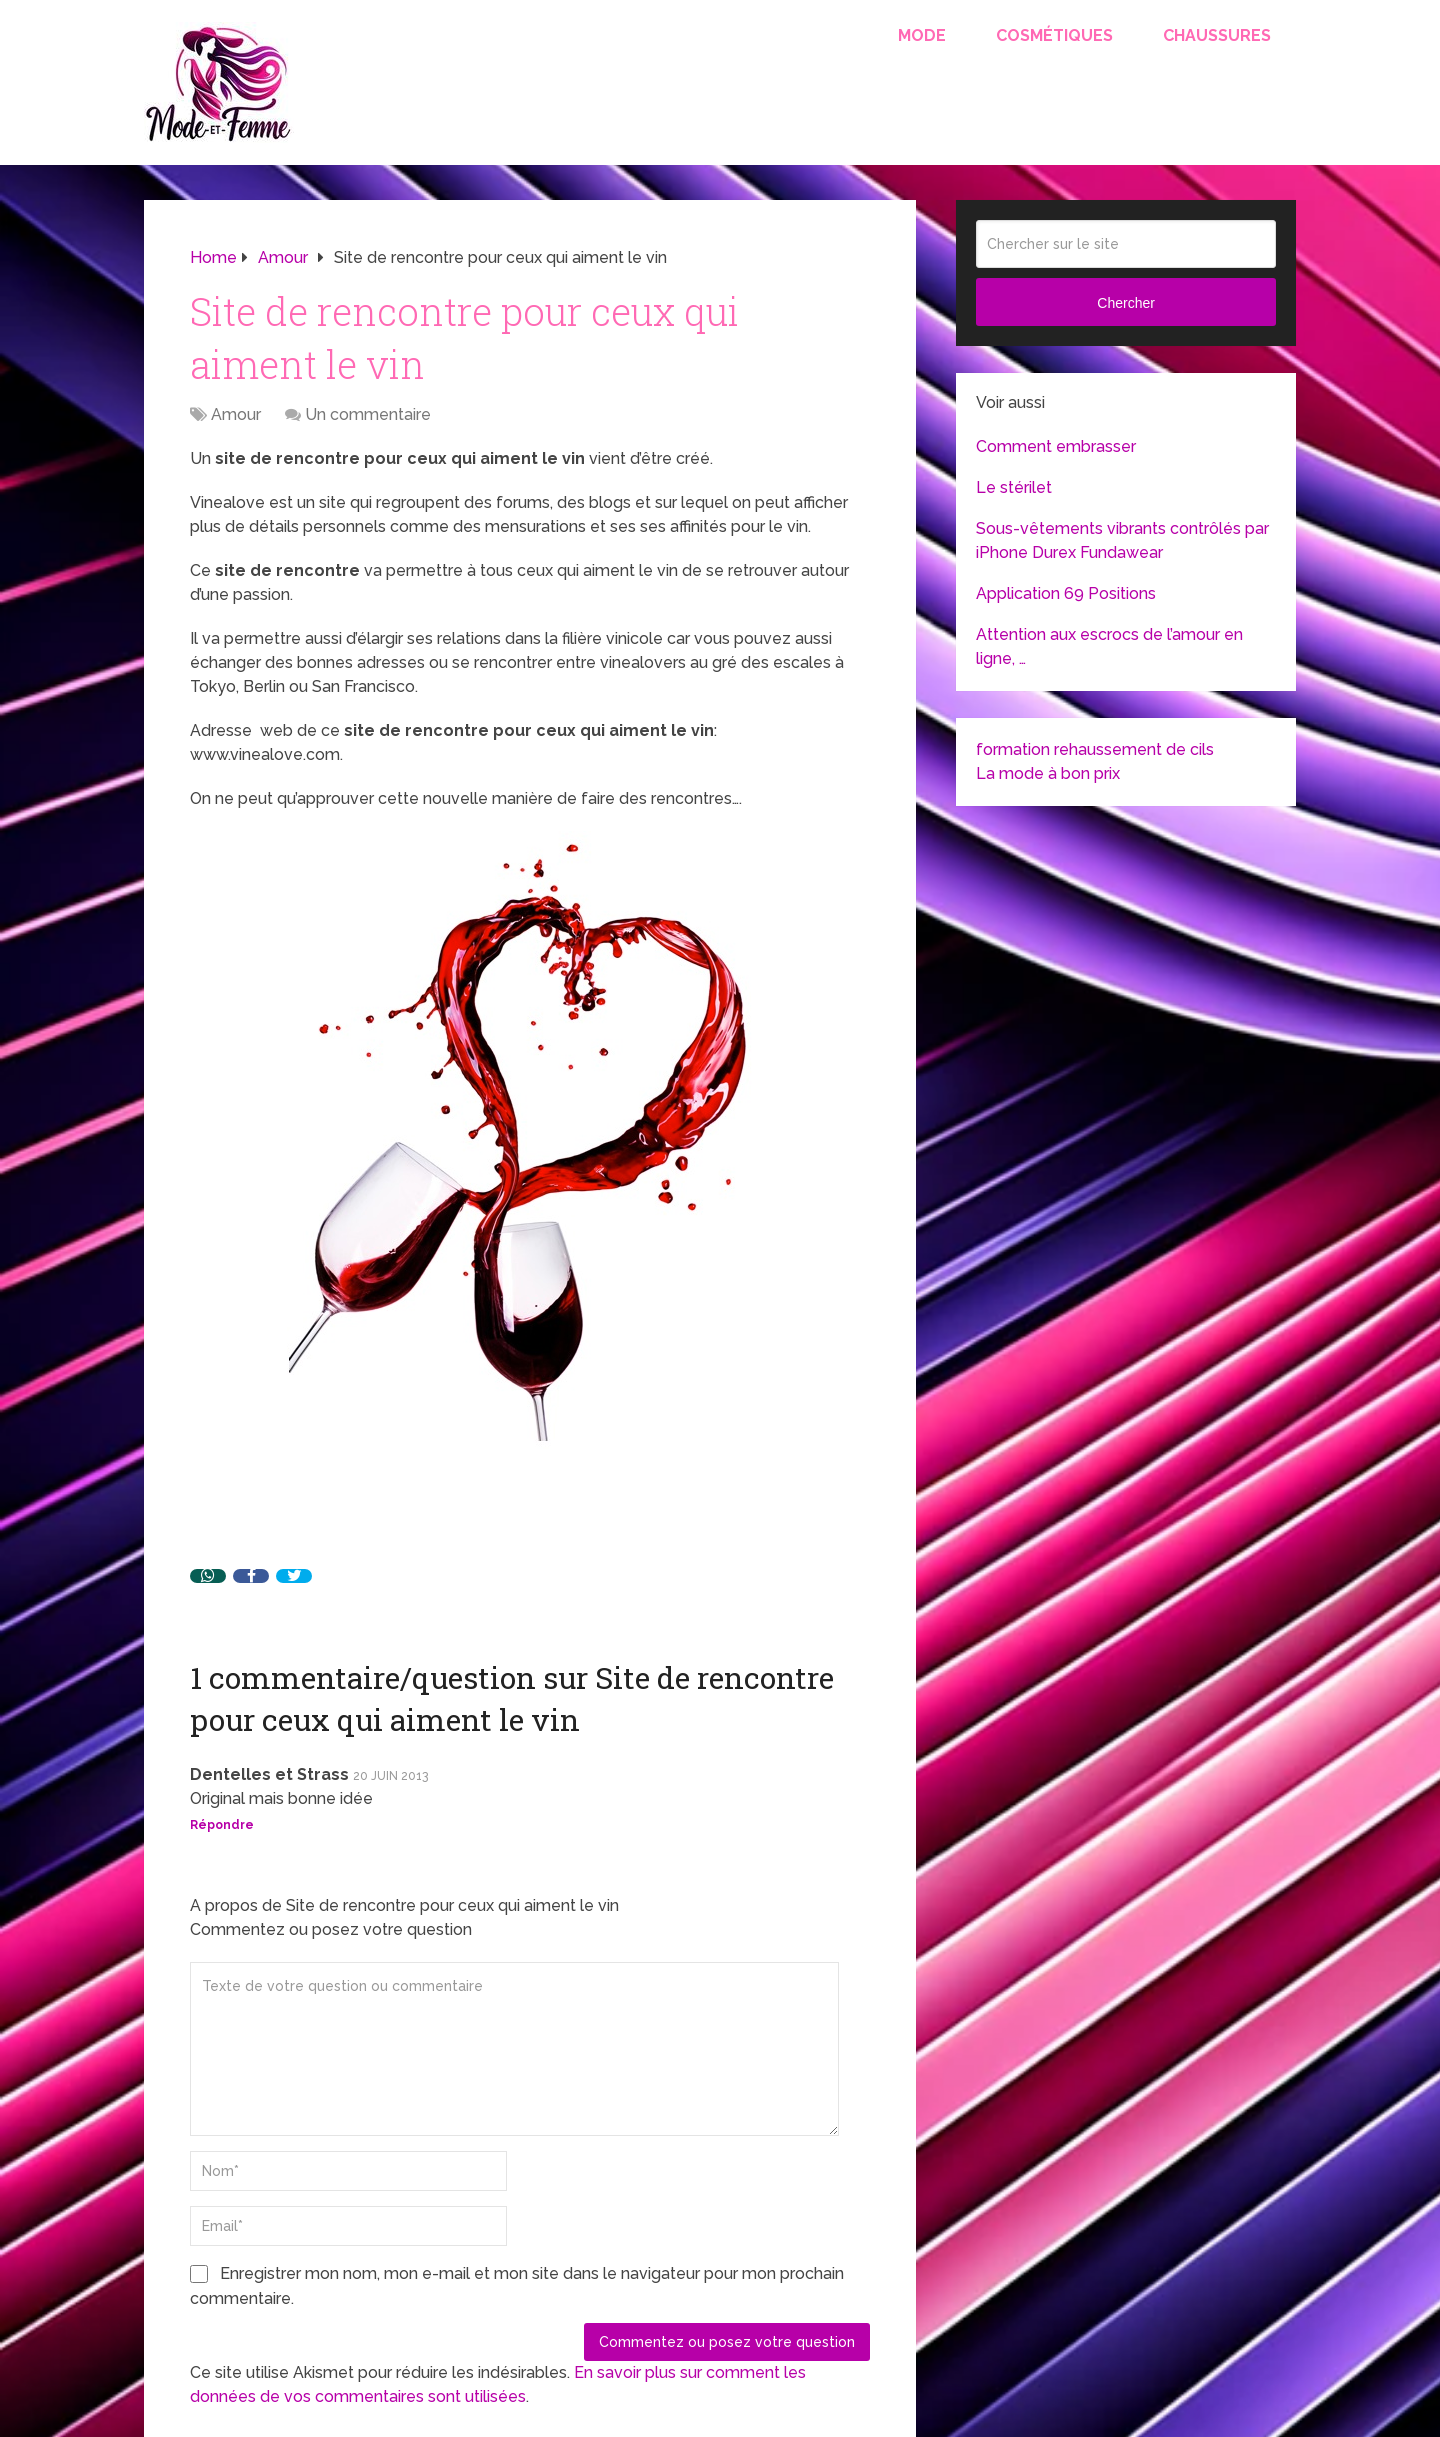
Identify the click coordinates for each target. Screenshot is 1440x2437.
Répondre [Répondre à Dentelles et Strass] (222, 1825)
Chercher (1126, 303)
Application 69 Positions (1066, 593)
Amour (236, 414)
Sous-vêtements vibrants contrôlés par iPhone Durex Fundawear (1122, 540)
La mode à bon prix (1048, 773)
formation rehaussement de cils (1095, 749)
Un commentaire (368, 414)
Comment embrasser (1056, 446)
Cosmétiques (1054, 35)
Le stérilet (1014, 487)
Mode (922, 35)
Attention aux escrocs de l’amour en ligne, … (1109, 646)
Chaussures (1217, 35)
